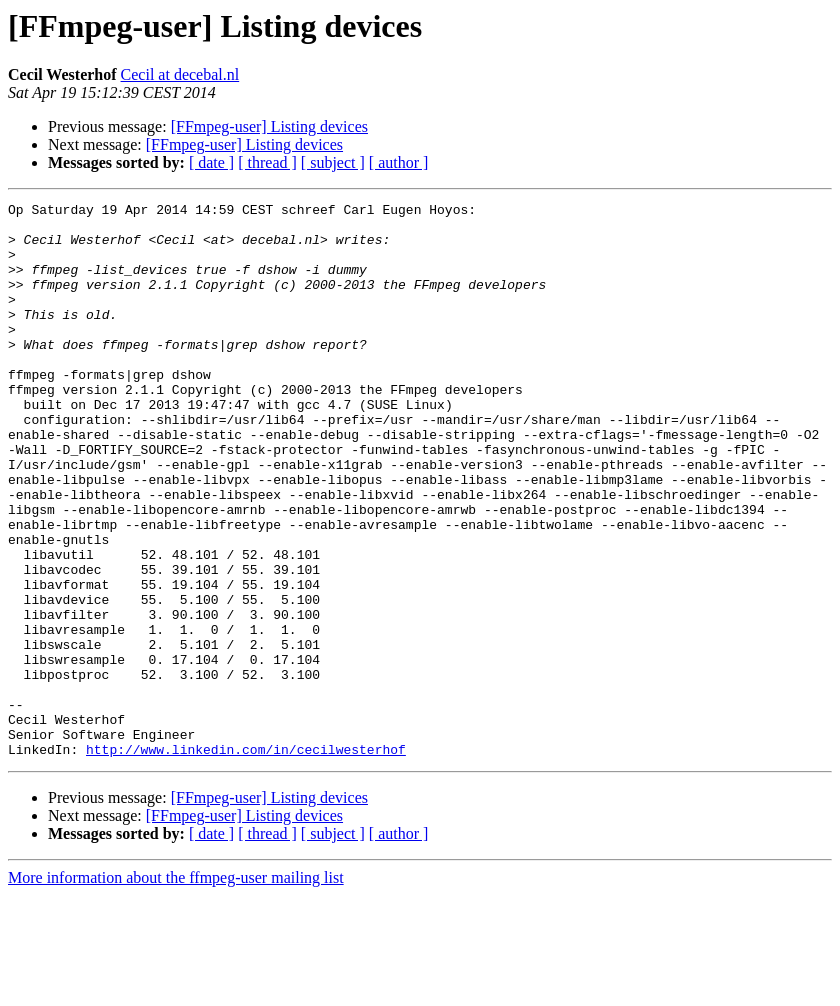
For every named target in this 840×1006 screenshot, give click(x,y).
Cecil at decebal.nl (180, 74)
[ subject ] (333, 162)
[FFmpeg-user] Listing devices (269, 126)
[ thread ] (267, 162)
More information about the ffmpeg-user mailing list (176, 988)
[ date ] (211, 162)
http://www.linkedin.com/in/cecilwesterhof (246, 860)
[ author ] (399, 162)
